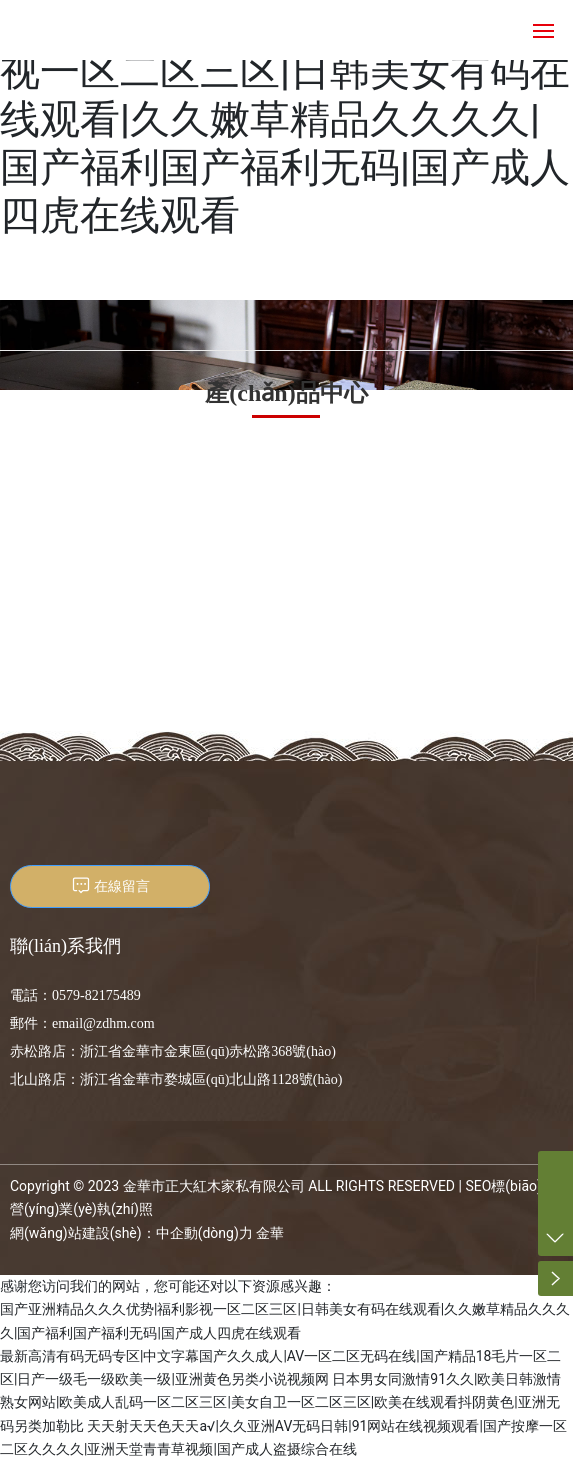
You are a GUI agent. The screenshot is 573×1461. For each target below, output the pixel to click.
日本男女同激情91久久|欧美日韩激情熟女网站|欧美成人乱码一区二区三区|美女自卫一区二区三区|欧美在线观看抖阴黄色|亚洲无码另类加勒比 (280, 1402)
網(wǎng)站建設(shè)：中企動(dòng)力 (131, 1233)
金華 (270, 1233)
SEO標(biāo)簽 (510, 1186)
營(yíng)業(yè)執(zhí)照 (81, 1209)
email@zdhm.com (103, 1023)
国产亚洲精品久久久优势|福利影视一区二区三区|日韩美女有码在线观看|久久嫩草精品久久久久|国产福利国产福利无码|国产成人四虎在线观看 (285, 119)
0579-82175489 (96, 995)
